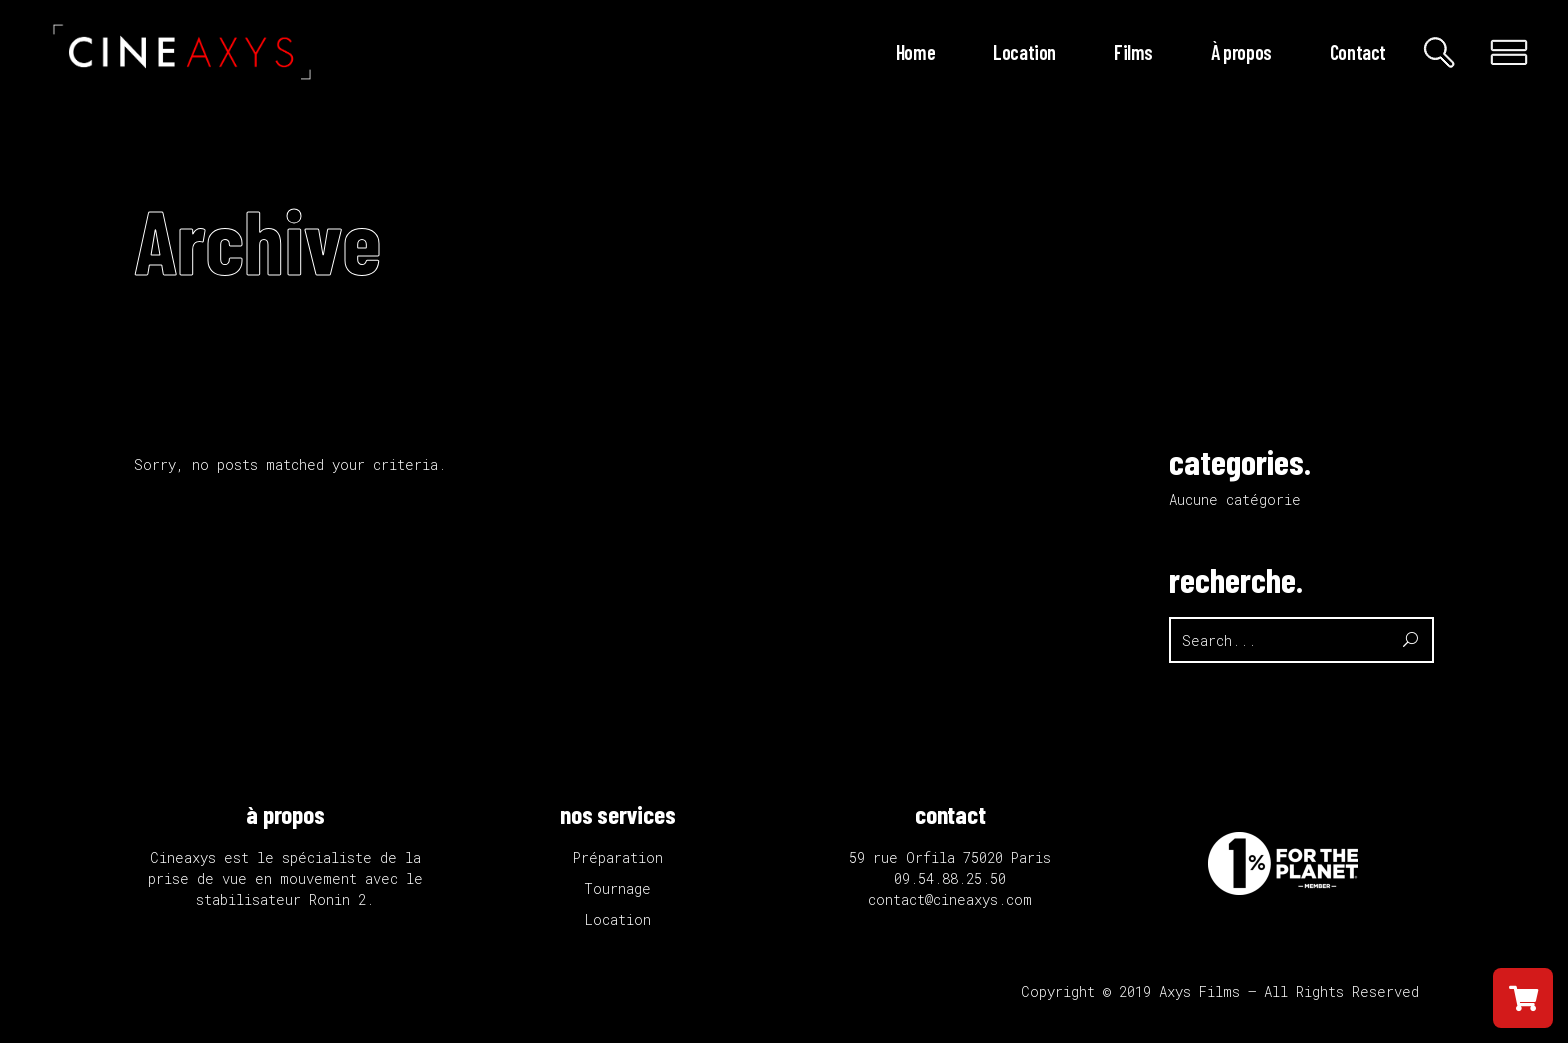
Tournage (617, 888)
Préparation (618, 857)
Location (618, 919)
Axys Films (1199, 991)
